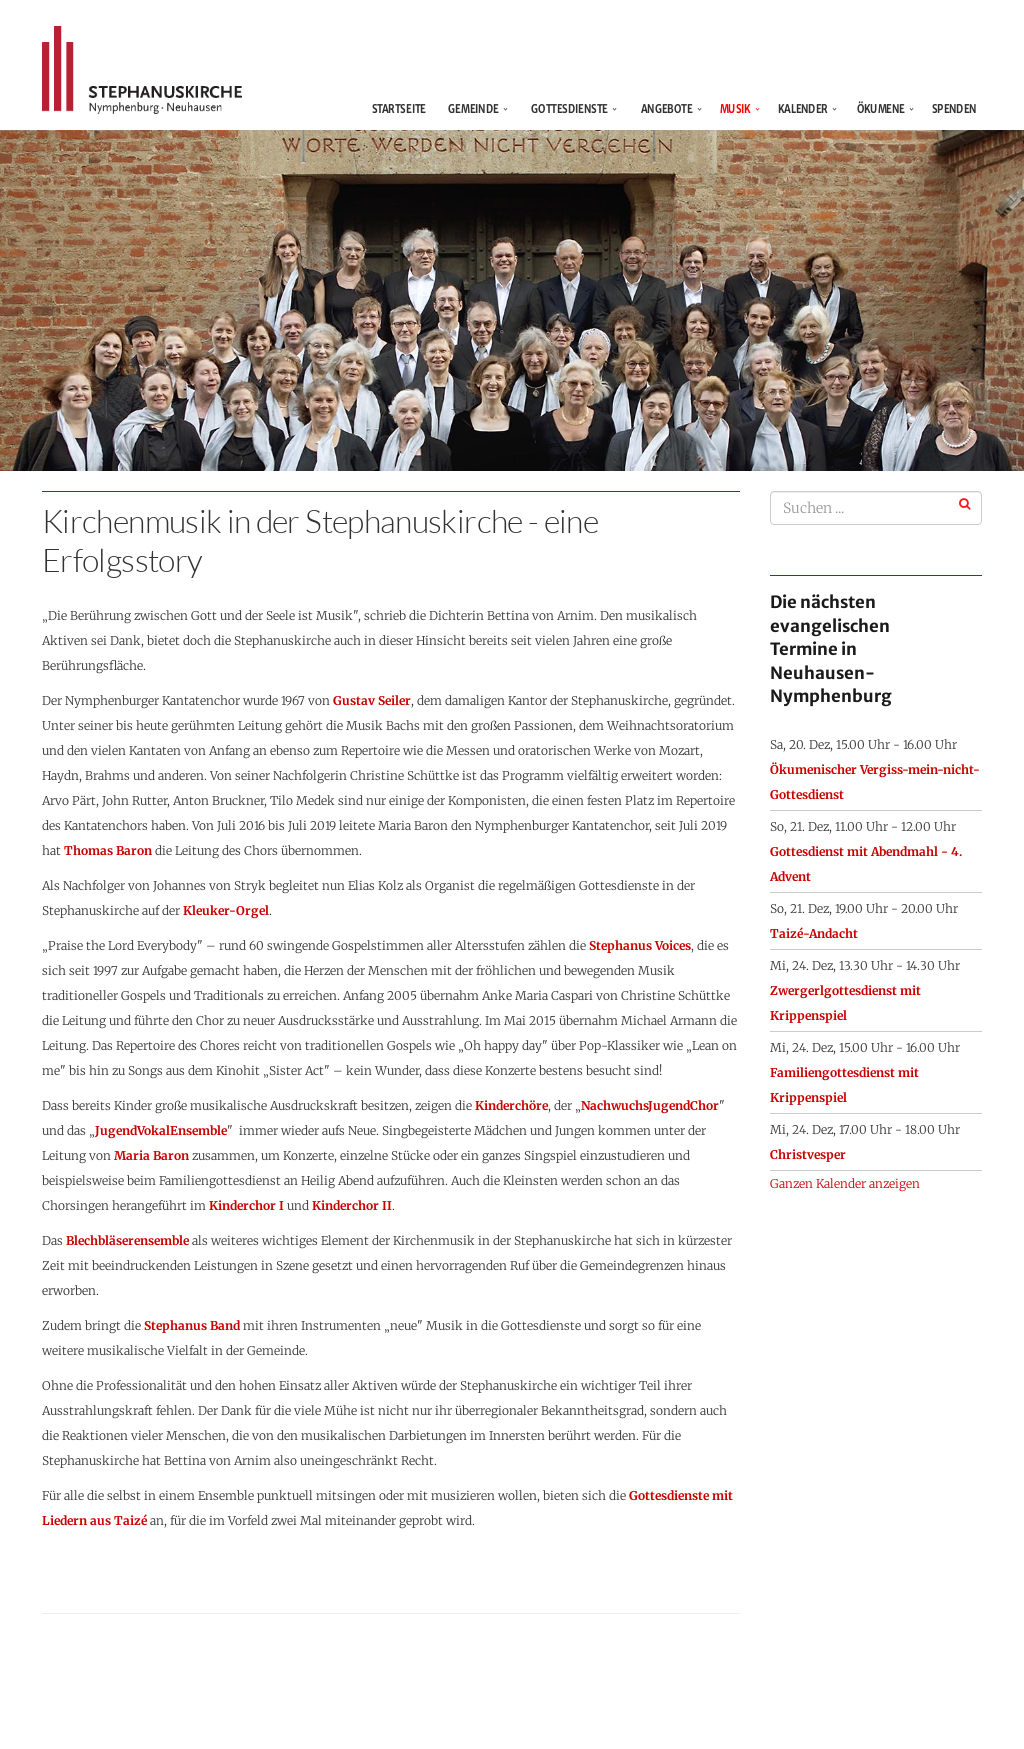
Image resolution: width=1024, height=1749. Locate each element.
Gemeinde (473, 108)
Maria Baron (151, 1155)
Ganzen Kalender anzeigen (845, 1183)
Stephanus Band (192, 1325)
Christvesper (808, 1154)
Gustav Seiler (372, 700)
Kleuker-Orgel (226, 910)
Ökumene (881, 108)
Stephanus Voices (640, 945)
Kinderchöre (511, 1105)
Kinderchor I (246, 1205)
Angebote (666, 108)
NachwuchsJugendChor (650, 1105)
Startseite (402, 108)
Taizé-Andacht (814, 933)
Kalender (803, 108)
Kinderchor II (352, 1205)
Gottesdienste (569, 108)
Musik (735, 108)
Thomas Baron (108, 850)
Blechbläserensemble (127, 1240)
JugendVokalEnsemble (161, 1130)
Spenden (954, 108)
